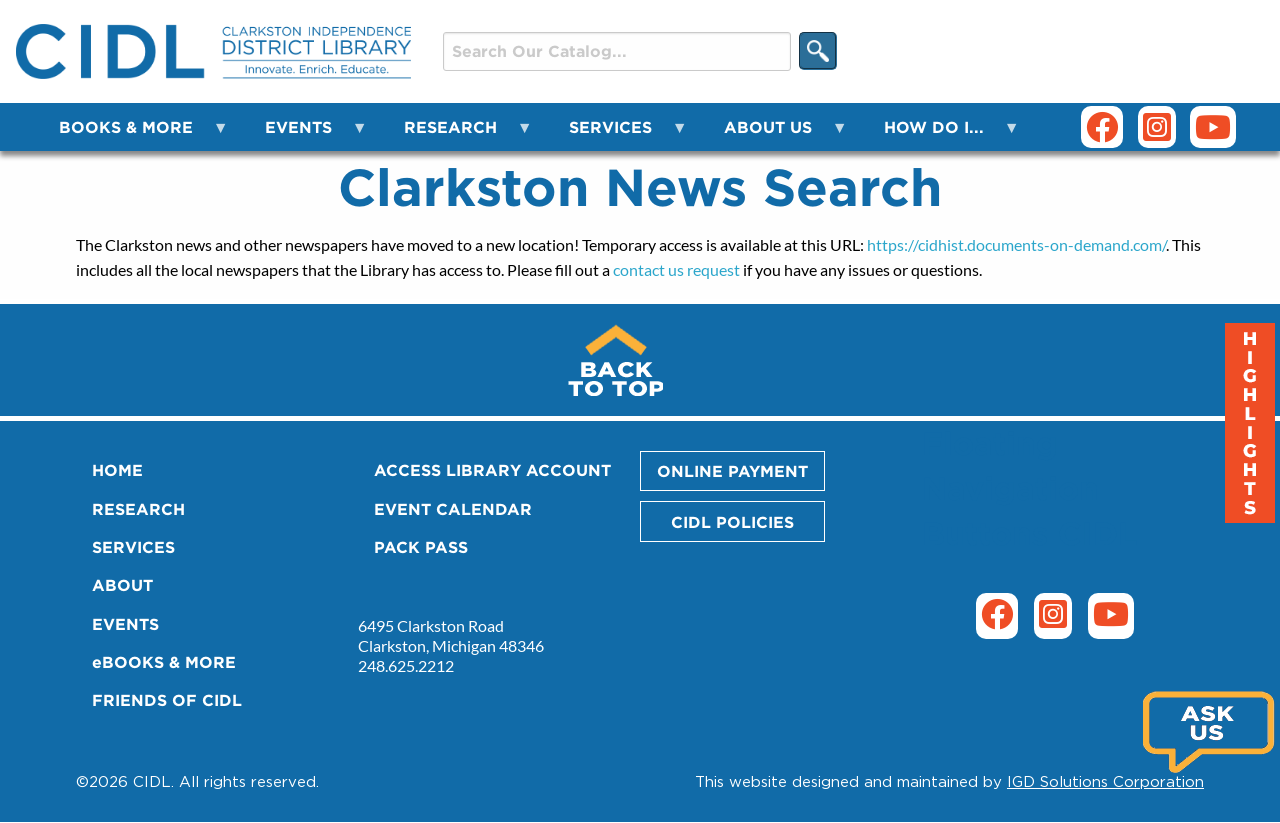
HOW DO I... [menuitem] (940, 134)
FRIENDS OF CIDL (167, 700)
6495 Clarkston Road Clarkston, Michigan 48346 (451, 635)
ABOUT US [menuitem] (774, 134)
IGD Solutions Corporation (1105, 781)
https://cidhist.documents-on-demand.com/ (1016, 244)
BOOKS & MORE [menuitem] (132, 134)
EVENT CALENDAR (453, 509)
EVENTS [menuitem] (304, 134)
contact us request (676, 269)
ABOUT (122, 585)
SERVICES (133, 547)
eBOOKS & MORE (164, 662)
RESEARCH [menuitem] (456, 134)
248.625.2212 (406, 665)
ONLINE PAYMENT (732, 471)
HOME (117, 470)
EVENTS (125, 624)
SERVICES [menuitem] (616, 134)
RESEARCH (138, 509)
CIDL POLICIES (732, 522)
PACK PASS (421, 547)
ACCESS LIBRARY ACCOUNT (492, 470)
